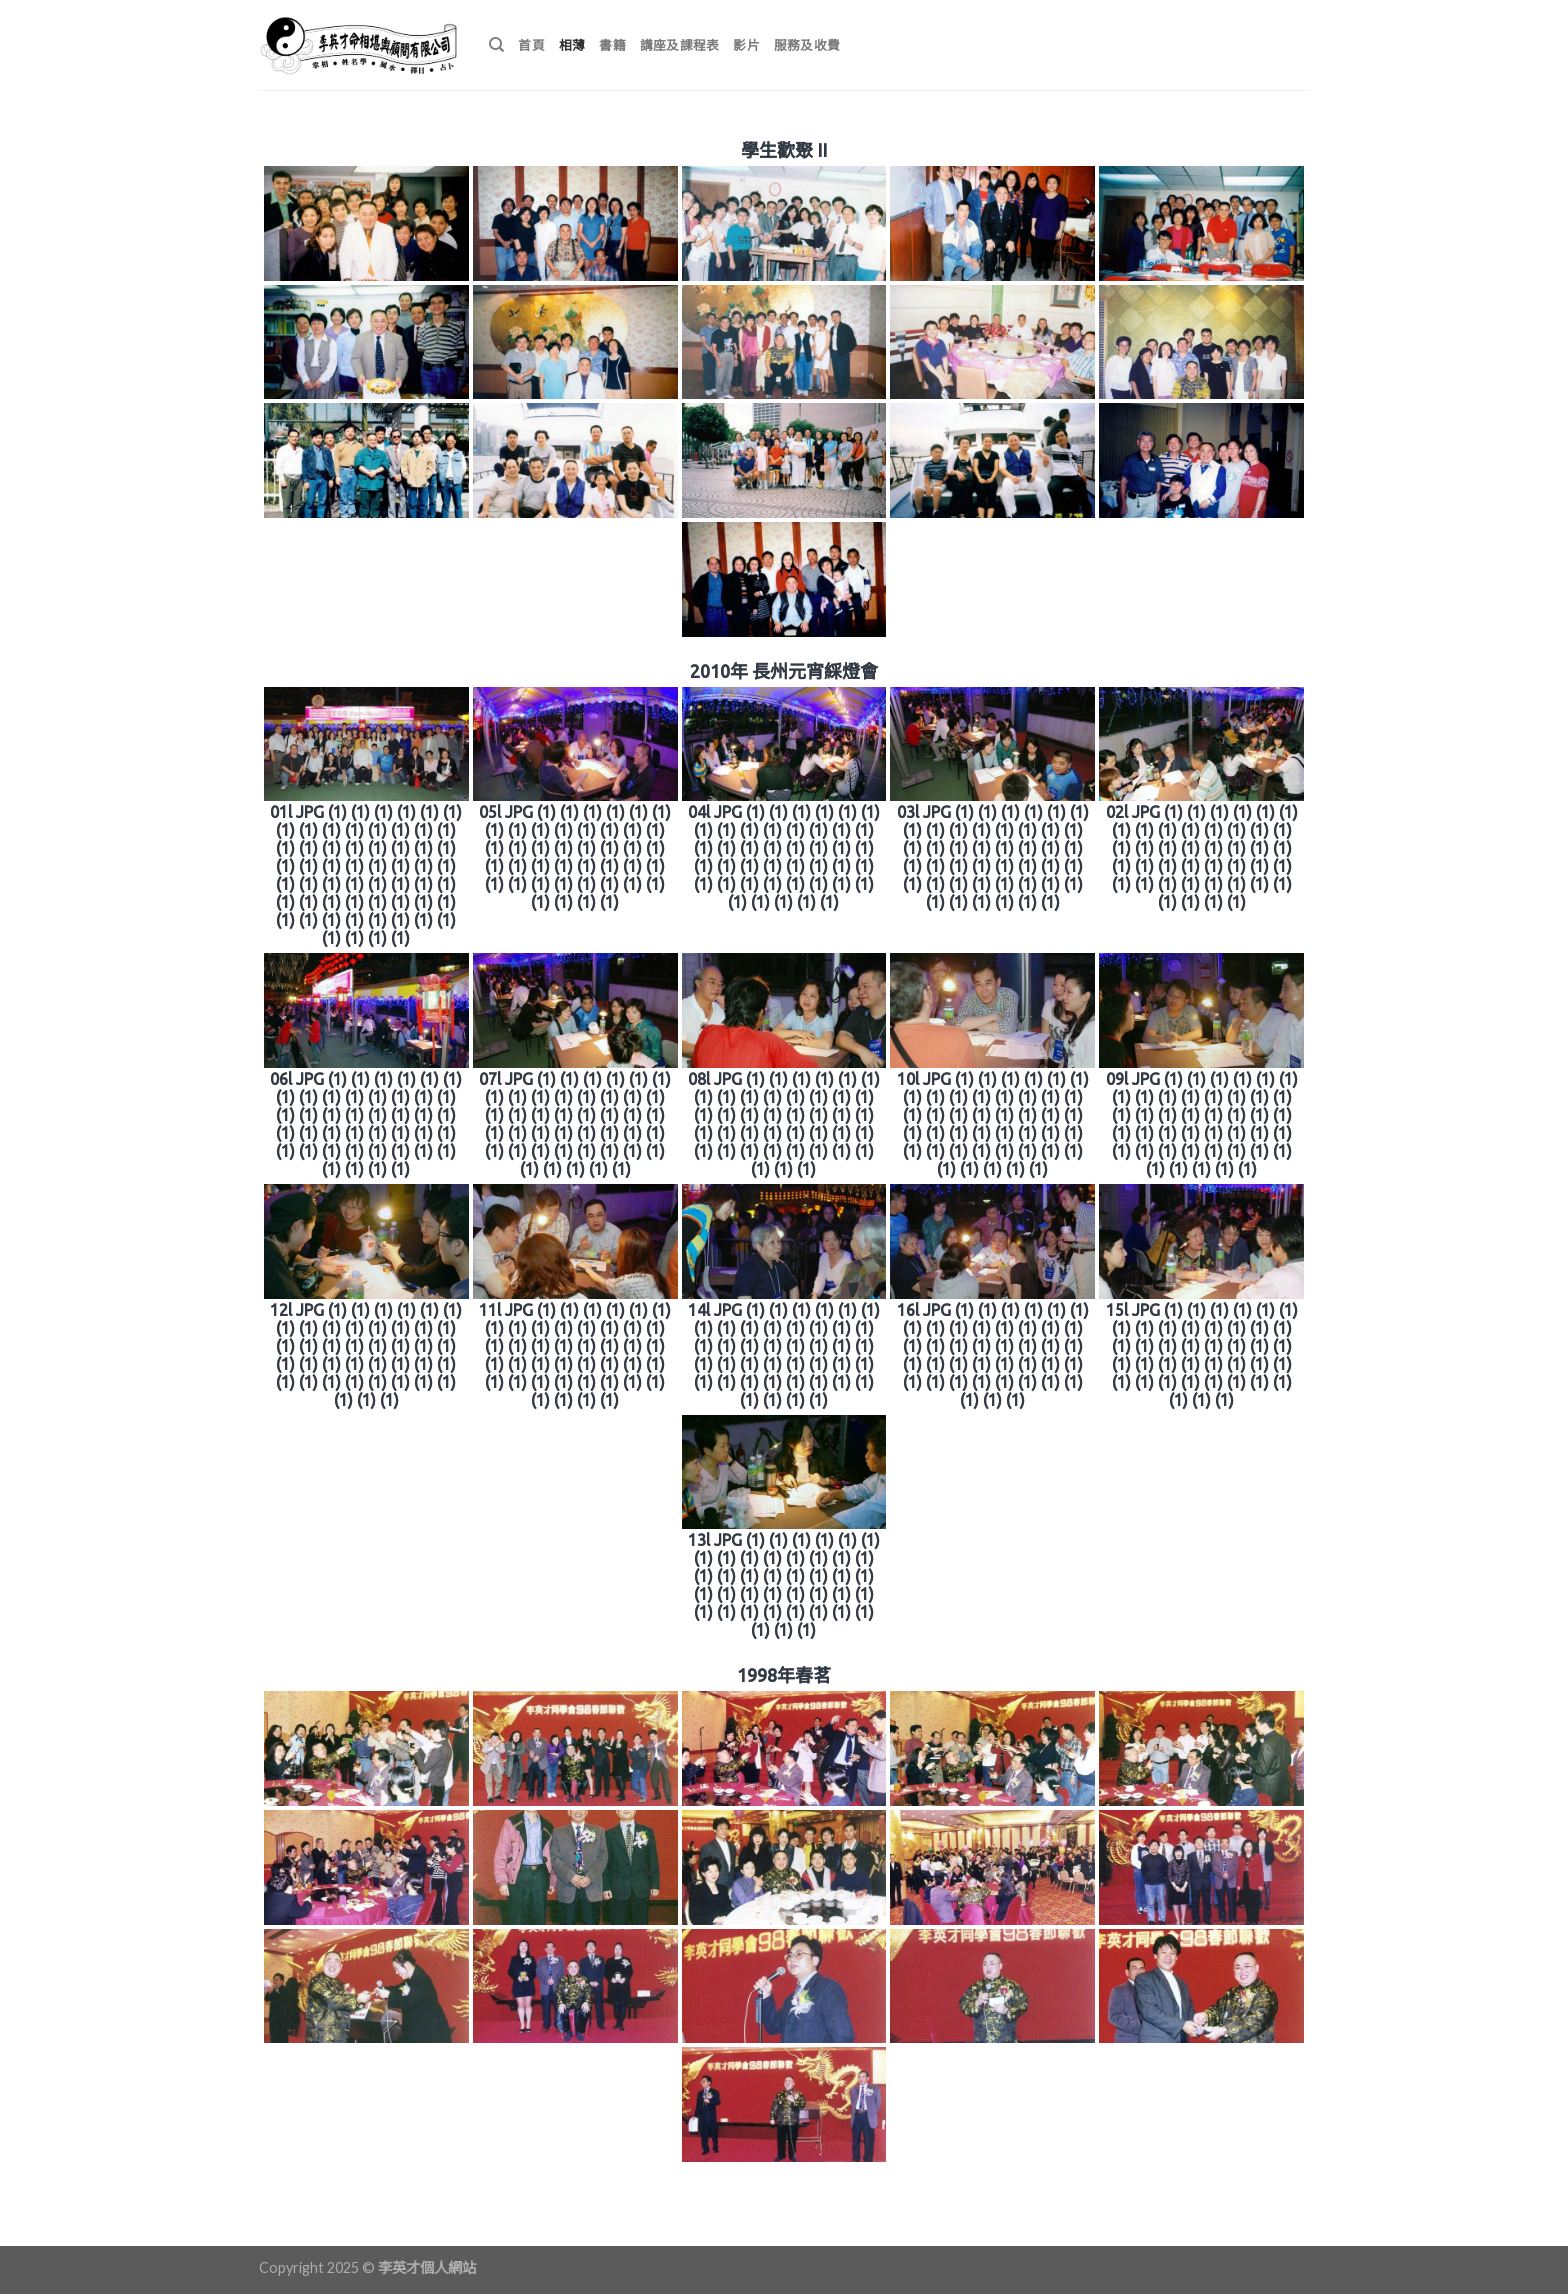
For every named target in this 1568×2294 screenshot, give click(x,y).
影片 (746, 45)
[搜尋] (496, 45)
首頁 (531, 45)
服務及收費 (807, 45)
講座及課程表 (680, 45)
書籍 (612, 45)
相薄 (572, 45)
